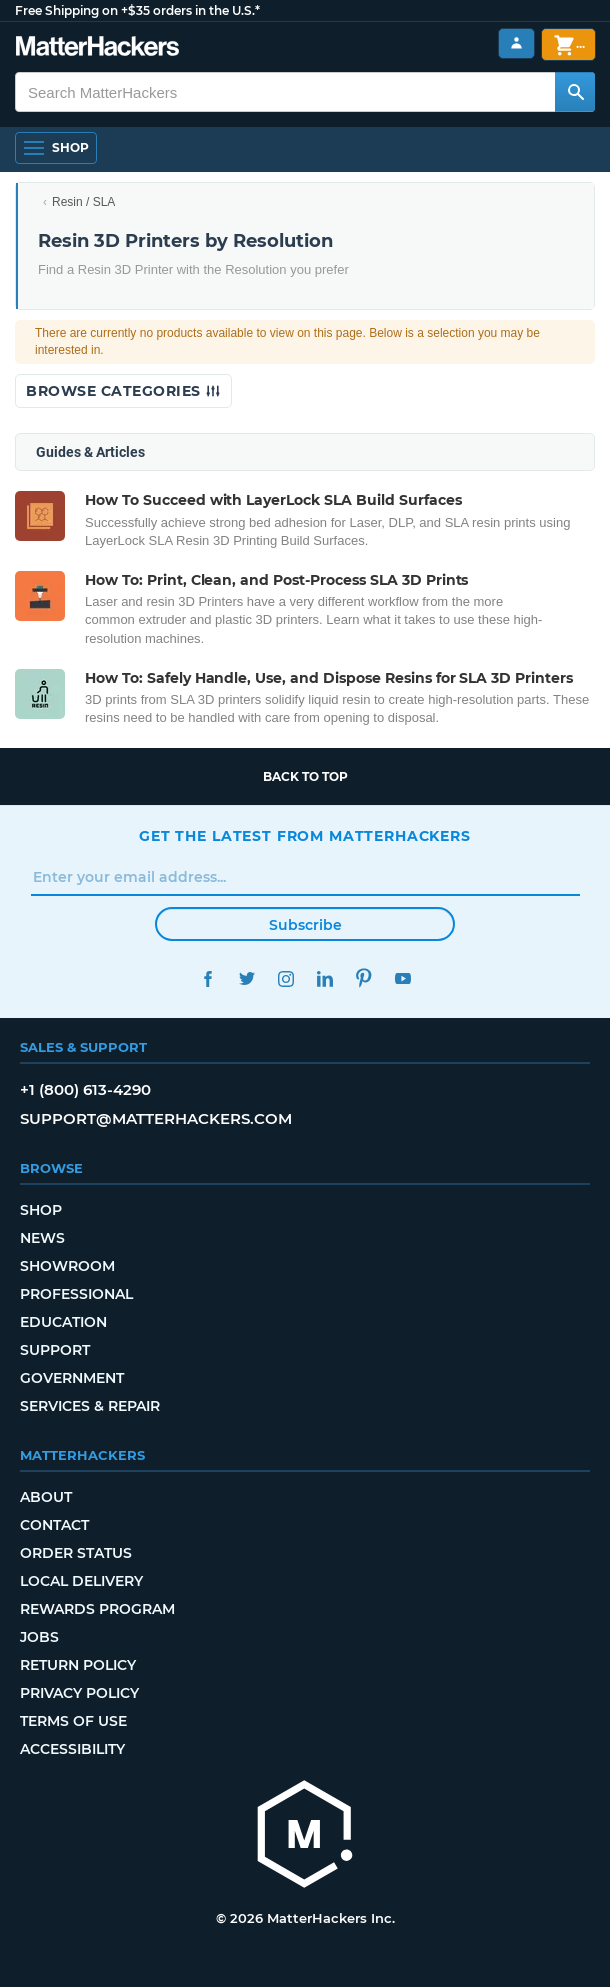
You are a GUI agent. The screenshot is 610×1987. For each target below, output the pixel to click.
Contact (54, 1525)
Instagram (285, 978)
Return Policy (78, 1665)
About (46, 1497)
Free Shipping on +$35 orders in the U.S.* (137, 10)
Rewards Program (97, 1609)
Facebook (207, 978)
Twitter (246, 978)
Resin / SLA (83, 202)
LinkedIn (324, 978)
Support (55, 1350)
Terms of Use (73, 1721)
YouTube (402, 978)
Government (72, 1378)
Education (63, 1322)
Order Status (76, 1553)
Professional (76, 1294)
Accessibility (72, 1749)
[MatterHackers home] (305, 1836)
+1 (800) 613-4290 (85, 1089)
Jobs (39, 1637)
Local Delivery (81, 1581)
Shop (41, 1210)
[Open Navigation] (56, 148)
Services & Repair (90, 1406)
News (42, 1238)
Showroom (67, 1266)
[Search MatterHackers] (575, 92)
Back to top (305, 776)
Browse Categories (123, 391)
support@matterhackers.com (156, 1118)
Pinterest (363, 978)
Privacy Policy (79, 1693)
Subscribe (305, 925)
